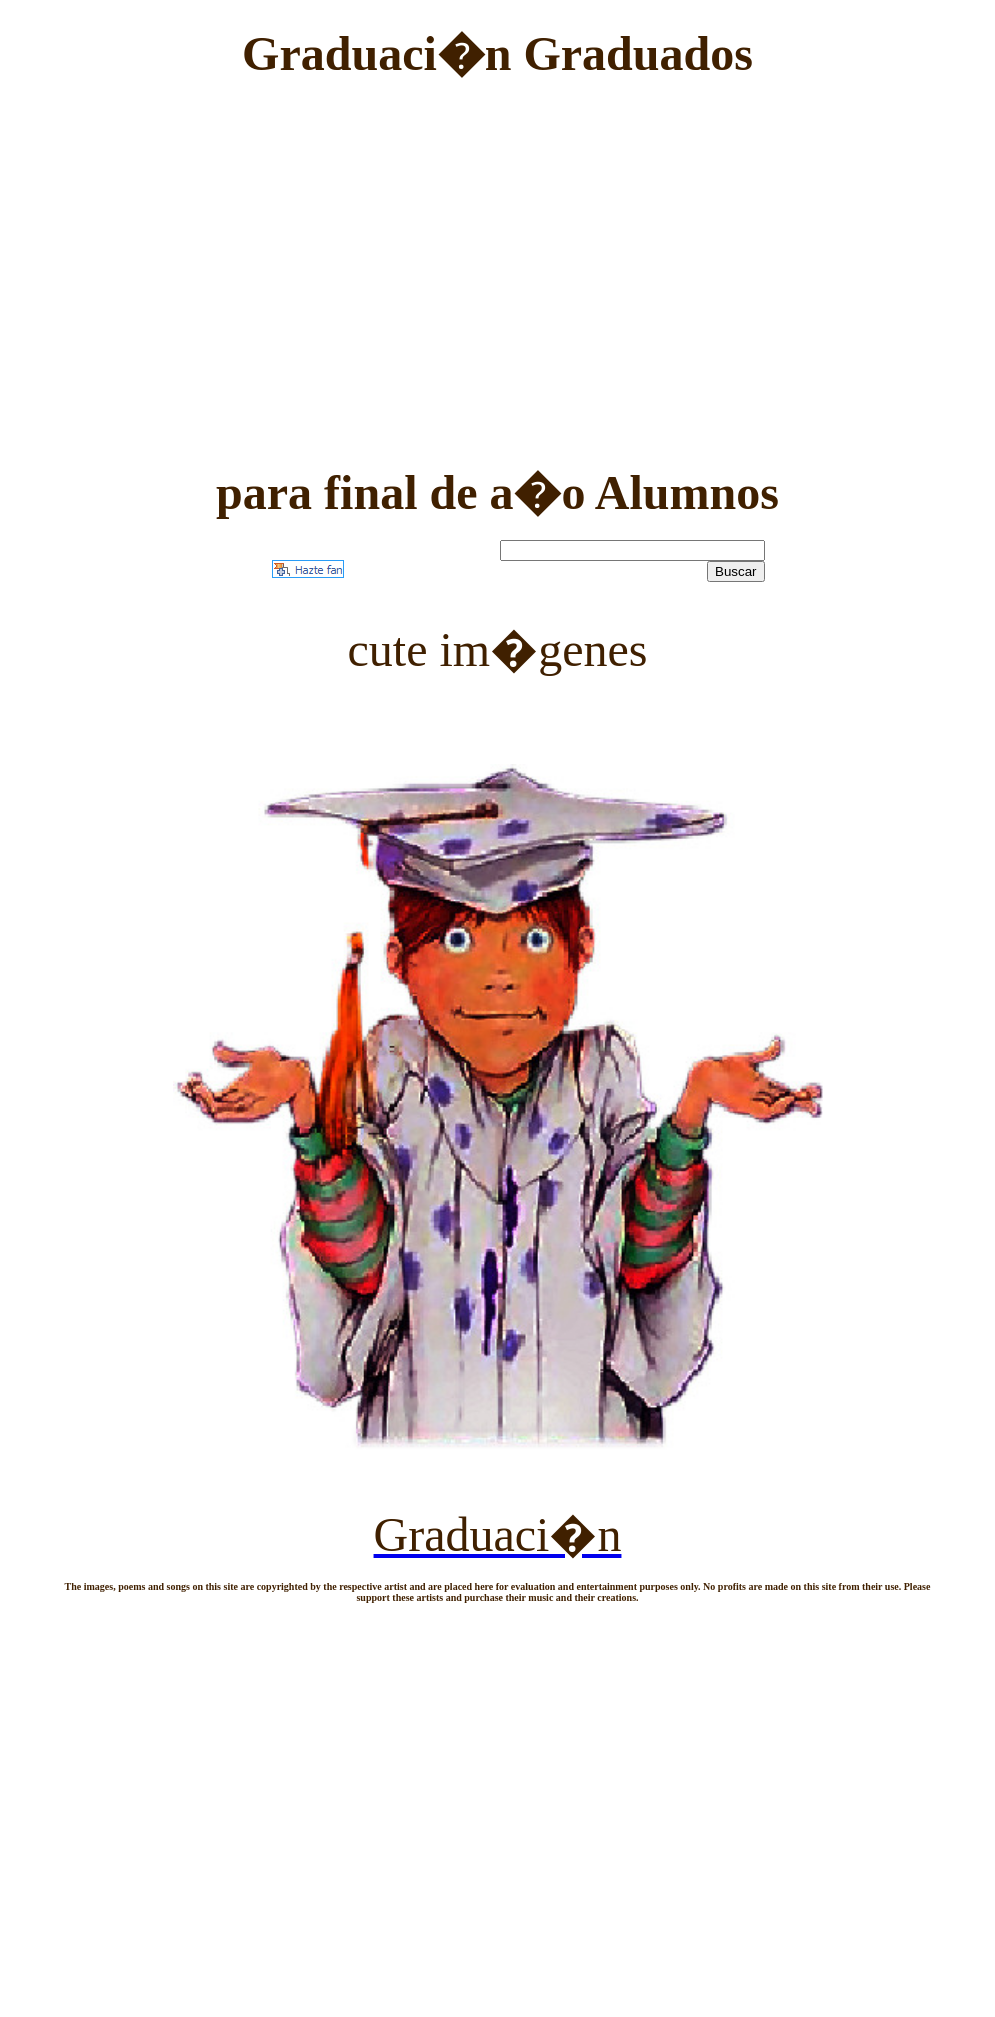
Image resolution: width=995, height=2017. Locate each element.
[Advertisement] (497, 254)
